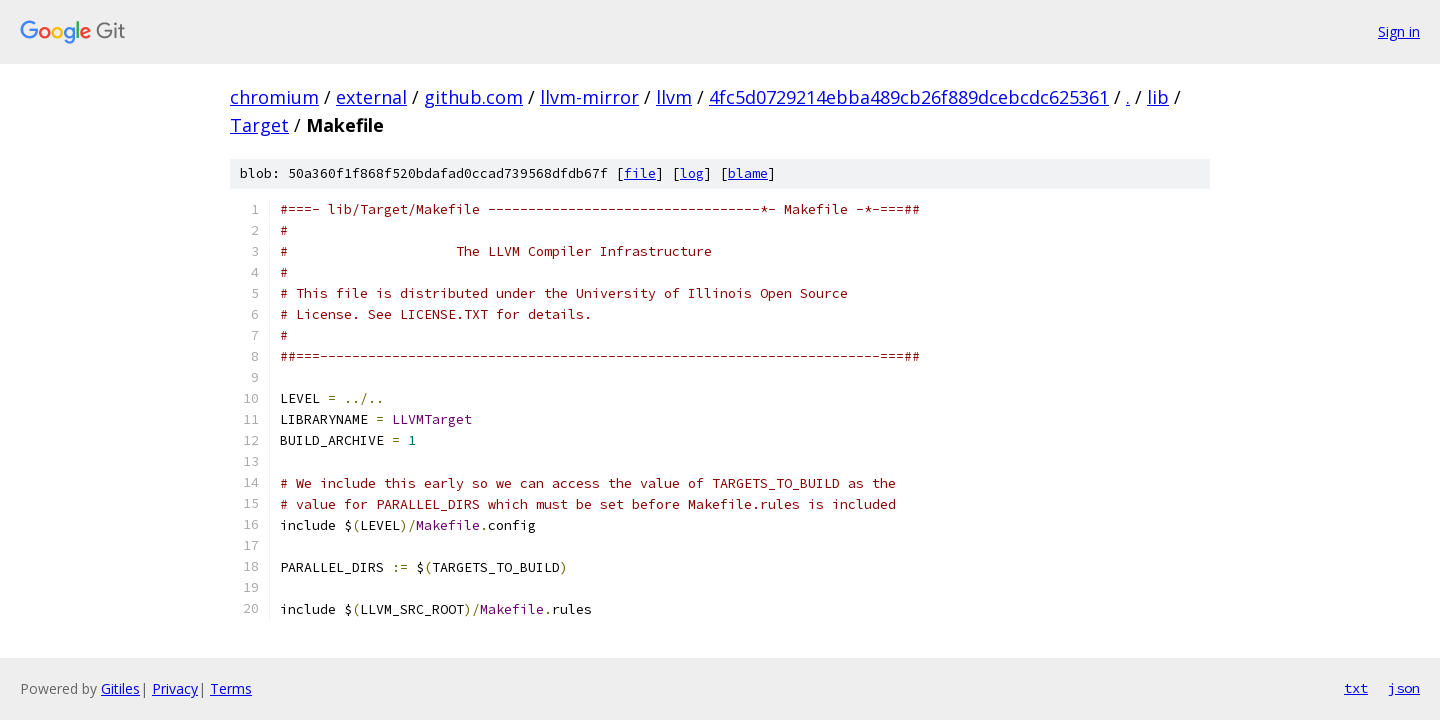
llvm (674, 97)
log (692, 173)
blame (748, 173)
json (1404, 688)
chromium (274, 97)
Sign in (1399, 31)
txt (1356, 688)
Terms (231, 688)
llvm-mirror (589, 97)
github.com (473, 97)
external (371, 97)
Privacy (175, 688)
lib (1158, 97)
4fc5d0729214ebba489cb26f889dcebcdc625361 (909, 97)
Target (259, 125)
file (640, 173)
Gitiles (120, 688)
